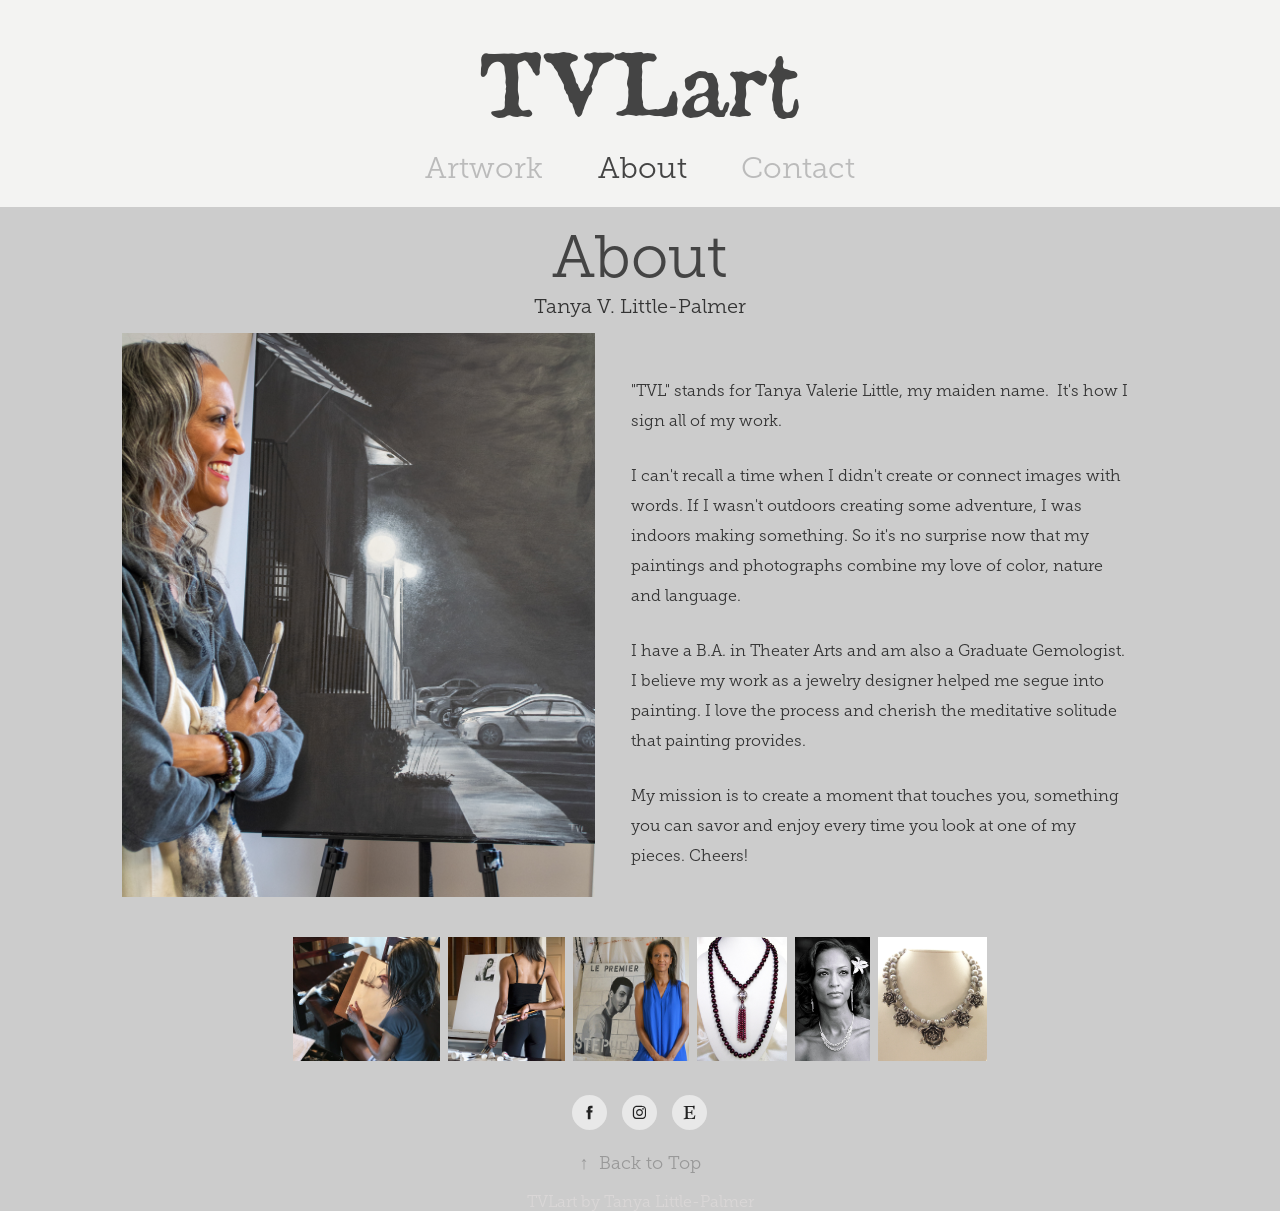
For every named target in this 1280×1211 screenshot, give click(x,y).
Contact (798, 168)
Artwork (484, 168)
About (642, 168)
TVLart (640, 79)
